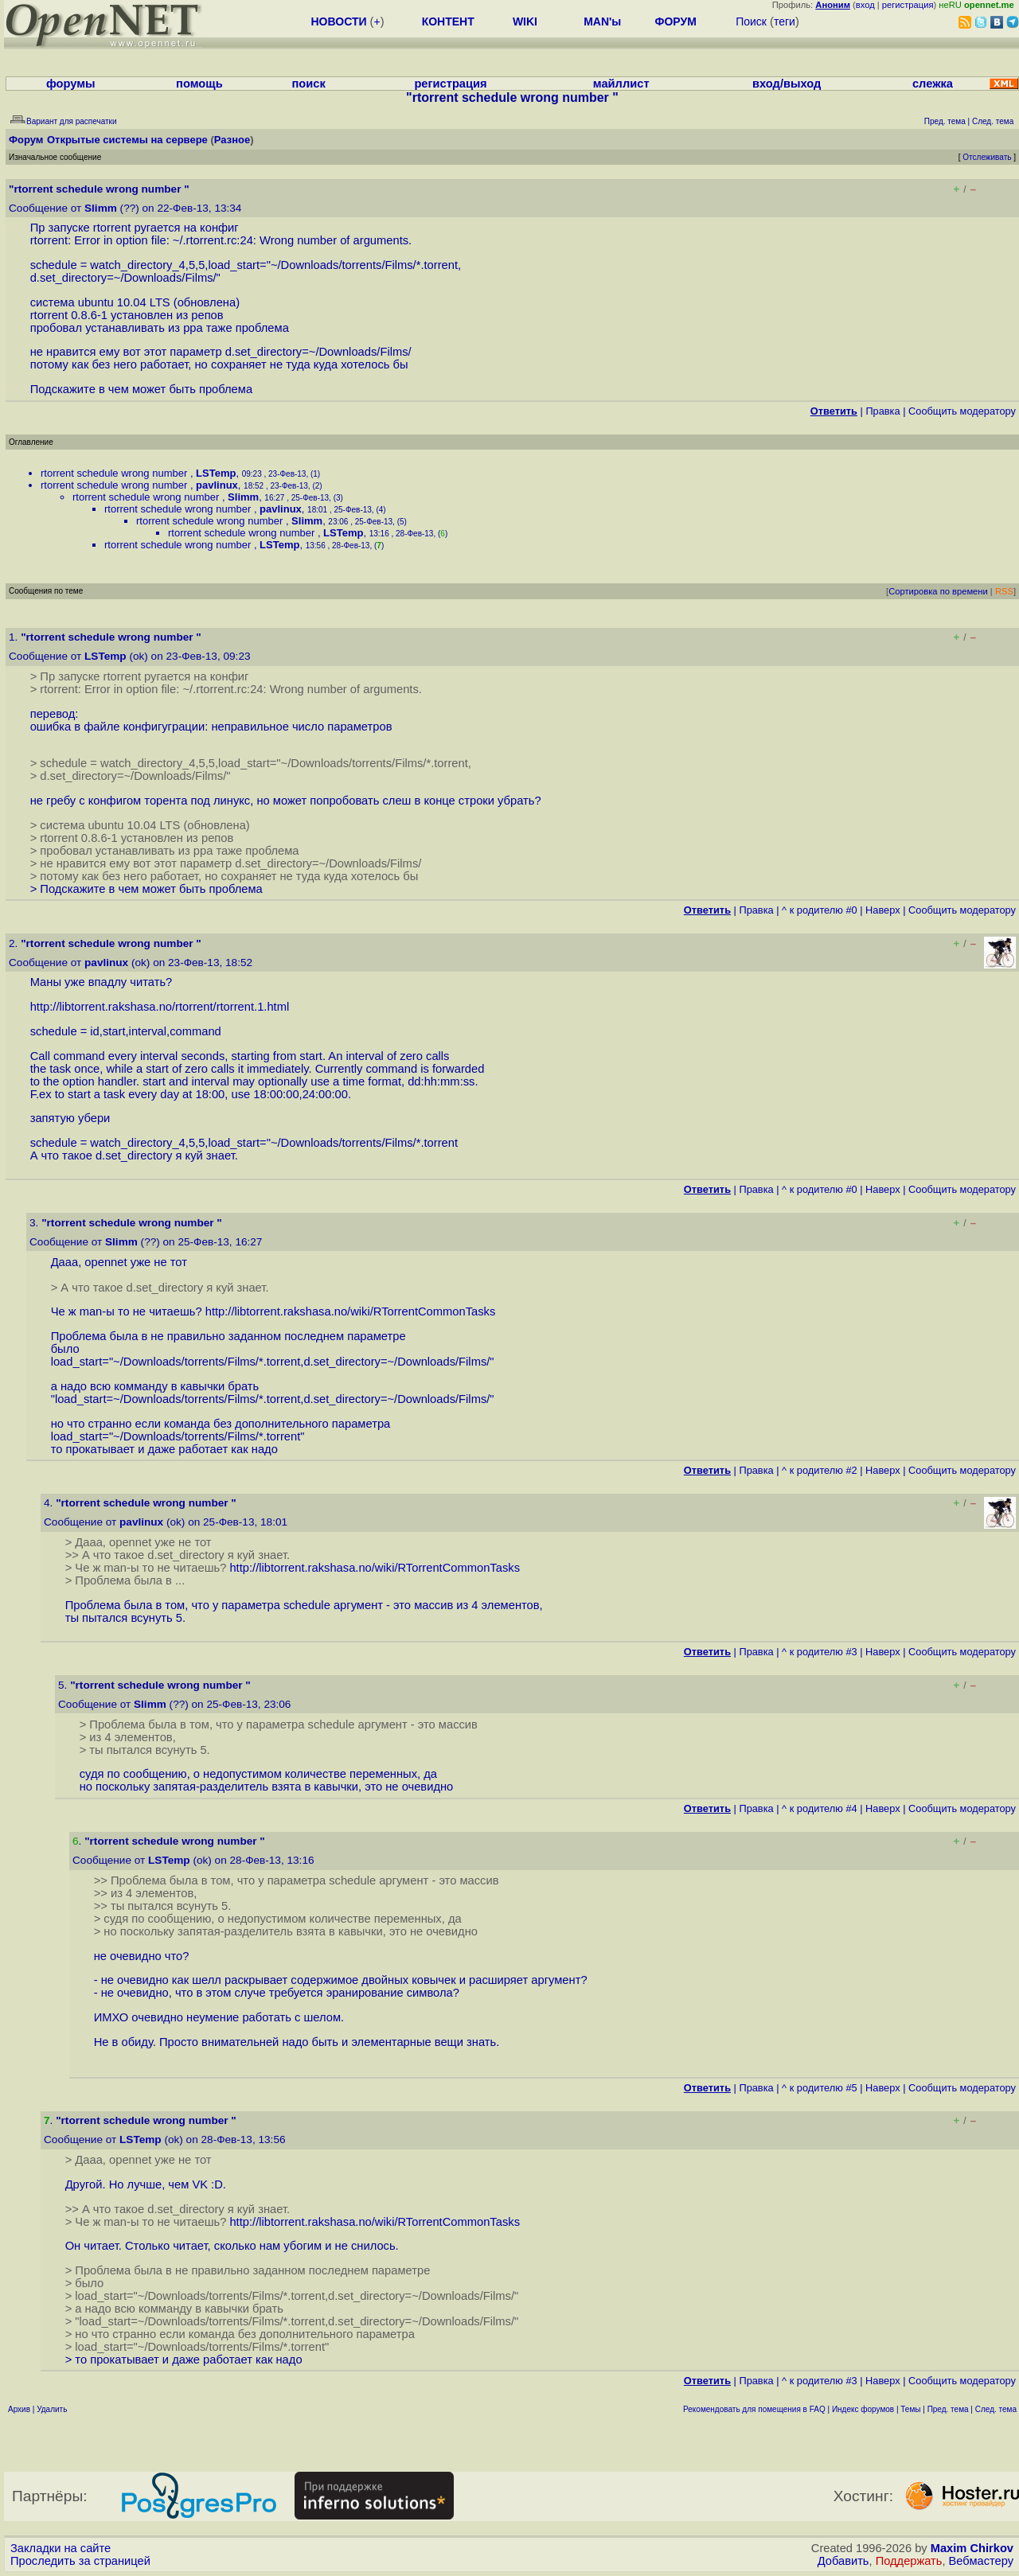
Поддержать (909, 2561)
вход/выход (786, 83)
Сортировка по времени (938, 591)
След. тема (996, 2409)
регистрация (908, 5)
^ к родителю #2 (819, 1470)
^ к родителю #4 (819, 1808)
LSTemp (216, 473)
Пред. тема (948, 2409)
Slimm (100, 208)
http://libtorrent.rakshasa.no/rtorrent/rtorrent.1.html (160, 1006)
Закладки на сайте (60, 2548)
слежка (932, 83)
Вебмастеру (981, 2561)
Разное (232, 140)
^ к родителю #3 (819, 1652)
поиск (308, 83)
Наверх (882, 910)
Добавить (843, 2561)
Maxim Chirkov (972, 2548)
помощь (199, 83)
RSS (1004, 591)
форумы (71, 83)
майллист (621, 83)
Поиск (751, 21)
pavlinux (217, 485)
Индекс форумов (863, 2409)
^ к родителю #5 (819, 2088)
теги (784, 21)
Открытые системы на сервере (127, 140)
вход (865, 5)
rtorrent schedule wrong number (115, 473)
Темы (910, 2409)
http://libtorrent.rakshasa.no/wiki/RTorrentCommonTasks (350, 1311)
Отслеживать (986, 157)
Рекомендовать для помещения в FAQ (754, 2409)
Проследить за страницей (80, 2561)
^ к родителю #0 (819, 910)
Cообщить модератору (962, 411)
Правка (882, 411)
